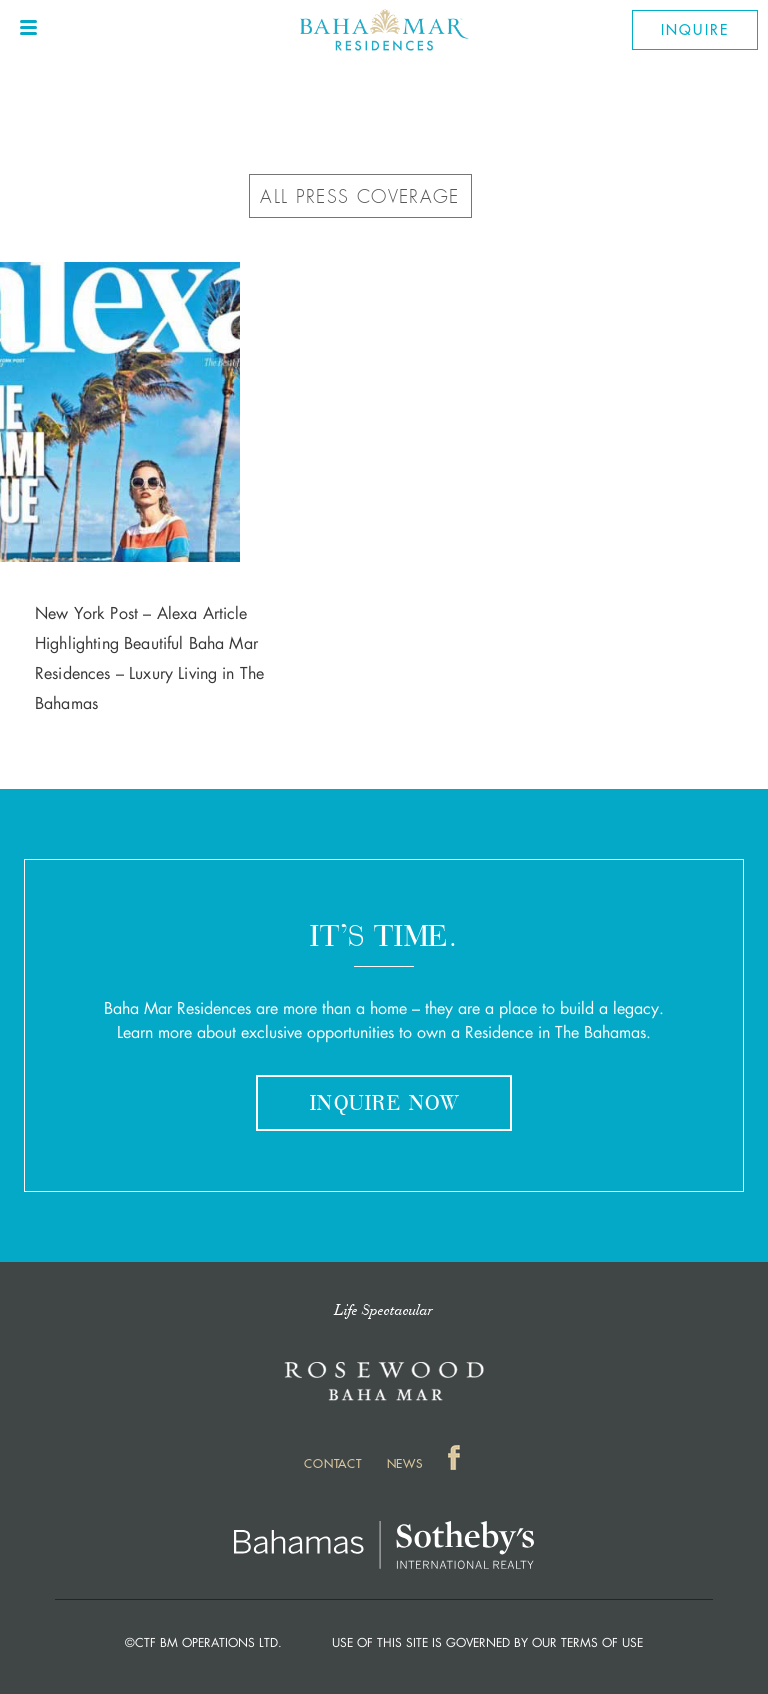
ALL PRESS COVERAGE (359, 197)
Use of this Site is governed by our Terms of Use (487, 1643)
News (405, 1463)
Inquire (695, 30)
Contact (332, 1463)
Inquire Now (384, 1105)
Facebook (456, 1461)
